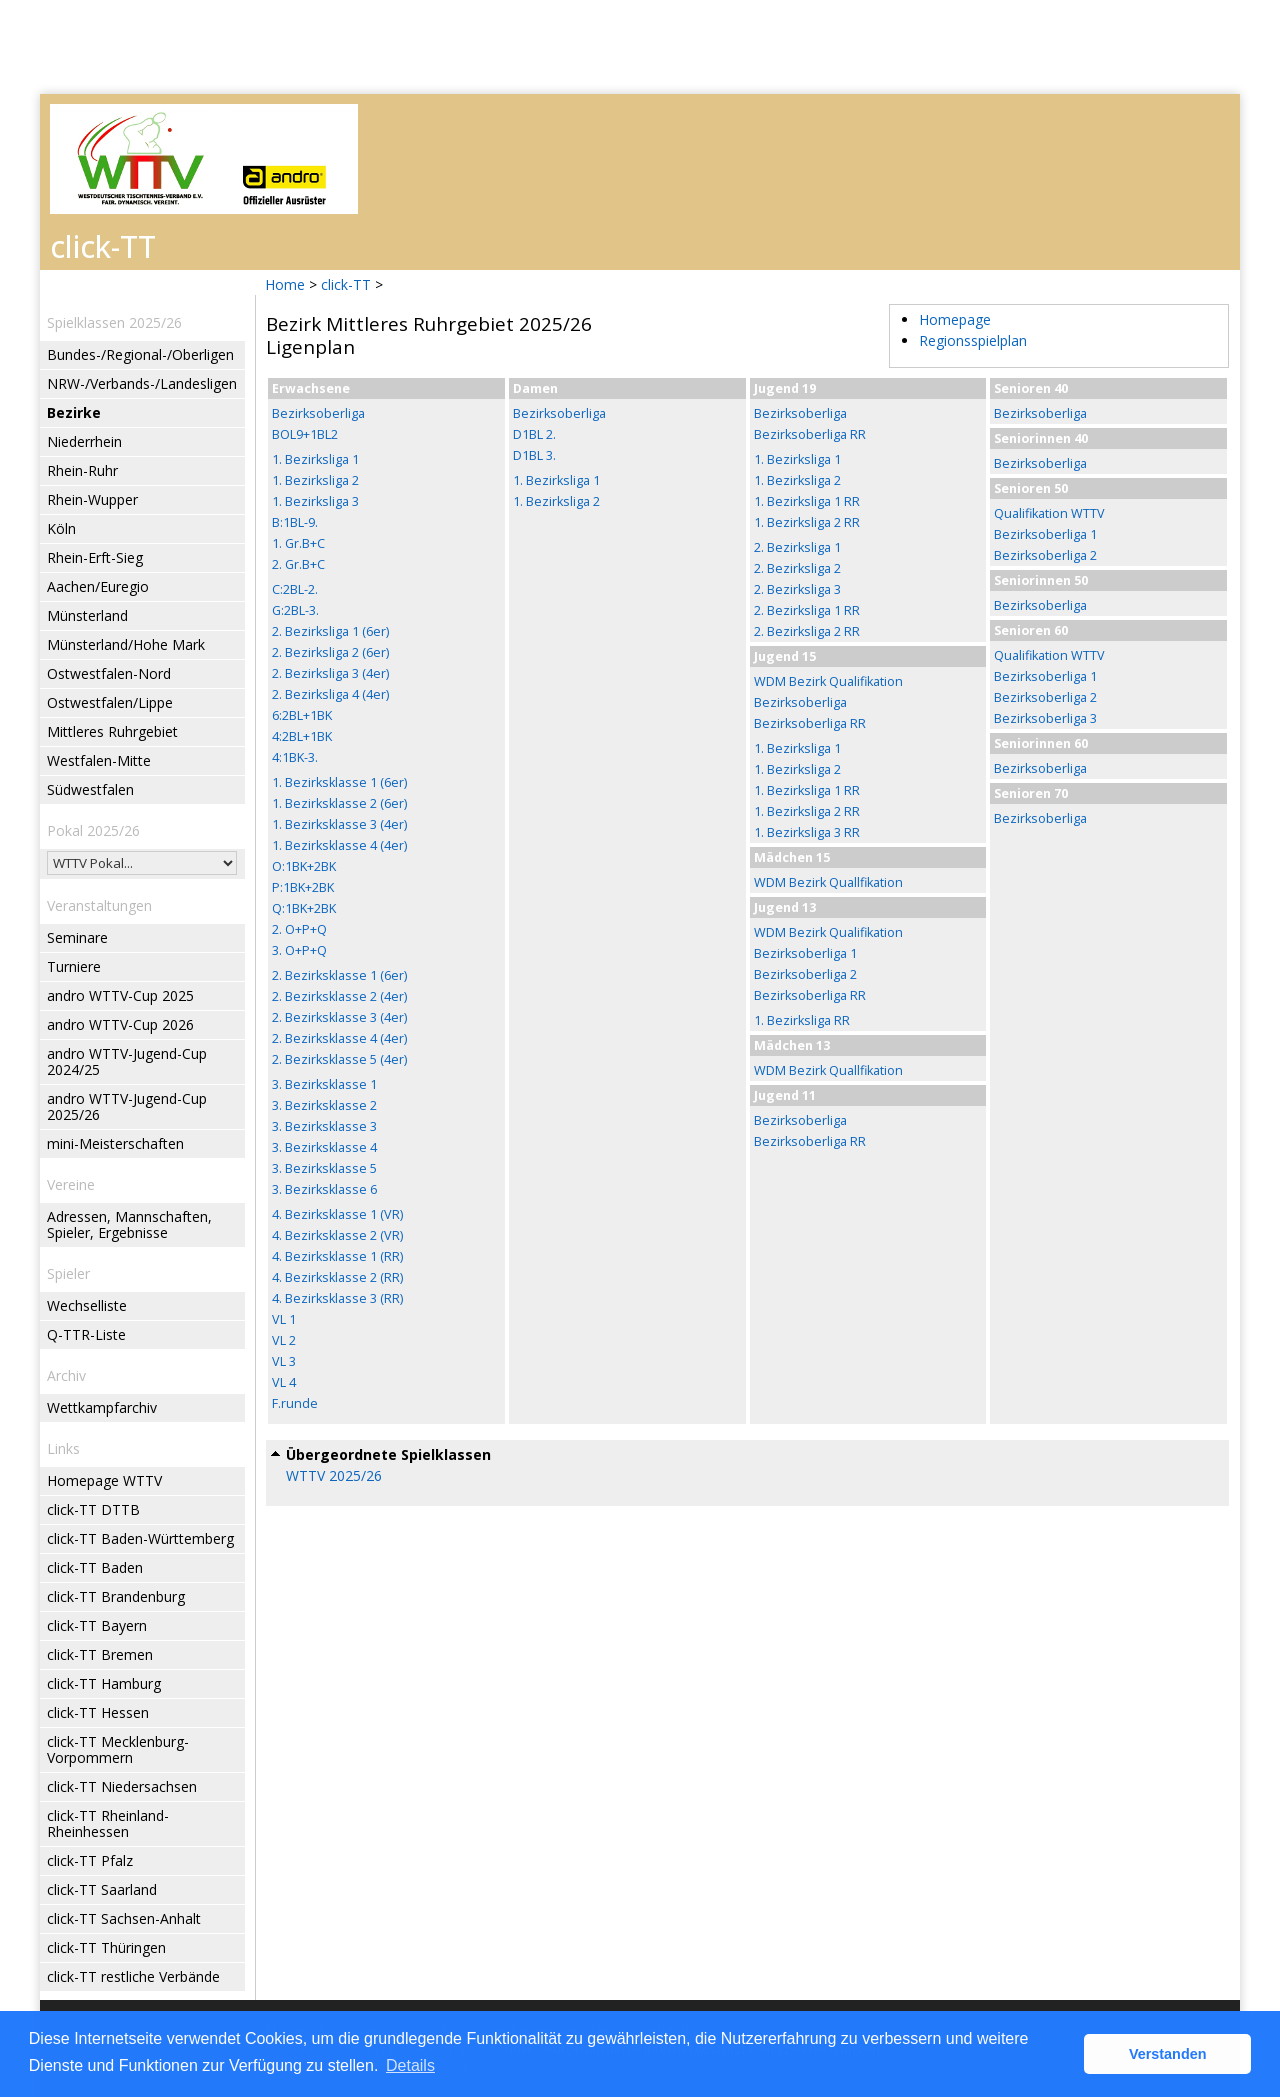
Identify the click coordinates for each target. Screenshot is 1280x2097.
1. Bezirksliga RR (802, 1020)
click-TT (346, 284)
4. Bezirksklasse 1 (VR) (337, 1214)
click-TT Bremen (100, 1654)
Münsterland (87, 615)
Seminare (77, 937)
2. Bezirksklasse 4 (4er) (339, 1038)
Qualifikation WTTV (1049, 513)
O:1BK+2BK (304, 866)
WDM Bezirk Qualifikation (828, 681)
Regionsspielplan (973, 340)
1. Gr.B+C (298, 543)
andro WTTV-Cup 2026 (120, 1024)
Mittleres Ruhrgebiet (112, 731)
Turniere (74, 966)
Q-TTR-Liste (86, 1334)
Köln (61, 528)
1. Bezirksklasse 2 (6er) (339, 803)
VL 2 (284, 1340)
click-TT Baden (95, 1567)
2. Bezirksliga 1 (797, 547)
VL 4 (284, 1382)
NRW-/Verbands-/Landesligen (142, 383)
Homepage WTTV (104, 1480)
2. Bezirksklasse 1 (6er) (339, 975)
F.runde (295, 1403)
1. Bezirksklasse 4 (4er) (339, 845)
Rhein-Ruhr (82, 470)
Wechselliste (87, 1305)
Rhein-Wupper (92, 499)
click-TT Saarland (102, 1889)
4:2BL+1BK (302, 736)
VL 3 (284, 1361)
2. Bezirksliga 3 (797, 589)
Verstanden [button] (1168, 2054)
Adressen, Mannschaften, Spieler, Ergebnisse (129, 1224)
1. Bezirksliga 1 (315, 459)
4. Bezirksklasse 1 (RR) (337, 1256)
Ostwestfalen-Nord (109, 673)
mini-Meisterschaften (115, 1143)
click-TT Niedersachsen (122, 1786)
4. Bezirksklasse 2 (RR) (337, 1277)
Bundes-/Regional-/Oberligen (140, 354)
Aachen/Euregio (98, 586)
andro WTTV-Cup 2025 (120, 995)
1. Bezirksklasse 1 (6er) (339, 782)
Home (285, 284)
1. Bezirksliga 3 (315, 501)
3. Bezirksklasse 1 (324, 1084)
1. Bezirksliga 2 (315, 480)
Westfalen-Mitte (99, 760)
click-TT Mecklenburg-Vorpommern (118, 1749)
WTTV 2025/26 (334, 1475)
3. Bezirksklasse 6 (324, 1189)
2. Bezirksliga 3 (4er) (330, 673)
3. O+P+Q (299, 950)
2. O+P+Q (299, 929)
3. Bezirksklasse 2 (324, 1105)
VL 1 (284, 1319)
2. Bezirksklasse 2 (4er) (339, 996)
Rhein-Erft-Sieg (95, 557)
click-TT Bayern (97, 1625)
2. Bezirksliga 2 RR (807, 631)
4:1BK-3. (295, 757)
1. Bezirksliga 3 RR (807, 832)
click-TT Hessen (98, 1712)
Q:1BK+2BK (304, 908)
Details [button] (410, 2065)
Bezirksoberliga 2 (805, 974)
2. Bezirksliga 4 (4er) (330, 694)
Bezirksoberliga (318, 413)
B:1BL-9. (295, 522)
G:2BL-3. (295, 610)
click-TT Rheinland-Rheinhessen (108, 1823)
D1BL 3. (534, 455)
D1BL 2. (534, 434)
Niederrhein (84, 441)
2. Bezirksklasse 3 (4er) (339, 1017)
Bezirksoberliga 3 (1045, 718)
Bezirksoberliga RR (810, 434)
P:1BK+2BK (303, 887)
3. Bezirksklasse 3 (324, 1126)
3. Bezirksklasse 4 (324, 1147)
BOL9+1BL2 (305, 434)
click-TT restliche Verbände (133, 1976)
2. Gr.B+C (298, 564)
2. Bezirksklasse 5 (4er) (339, 1059)
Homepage (955, 319)
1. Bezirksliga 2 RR (807, 522)
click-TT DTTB (93, 1509)
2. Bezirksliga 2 (797, 568)
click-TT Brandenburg (116, 1596)
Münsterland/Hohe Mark (126, 644)
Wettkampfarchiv (102, 1407)
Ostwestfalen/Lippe (110, 702)
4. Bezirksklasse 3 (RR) (337, 1298)
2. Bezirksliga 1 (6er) (330, 631)
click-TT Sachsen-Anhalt (124, 1918)
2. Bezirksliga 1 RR (807, 610)
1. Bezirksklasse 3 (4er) (339, 824)
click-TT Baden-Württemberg (140, 1538)
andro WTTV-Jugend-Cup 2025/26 (127, 1106)
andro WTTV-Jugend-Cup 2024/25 (127, 1061)
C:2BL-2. (295, 589)
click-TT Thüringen (106, 1947)
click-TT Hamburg (104, 1683)
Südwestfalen (90, 789)
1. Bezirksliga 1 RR (807, 501)
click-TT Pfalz (90, 1860)
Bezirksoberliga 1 (805, 953)
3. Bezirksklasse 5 (324, 1168)
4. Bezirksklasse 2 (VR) (337, 1235)
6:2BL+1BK (302, 715)
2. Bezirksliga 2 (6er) (330, 652)
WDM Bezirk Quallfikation (828, 882)
